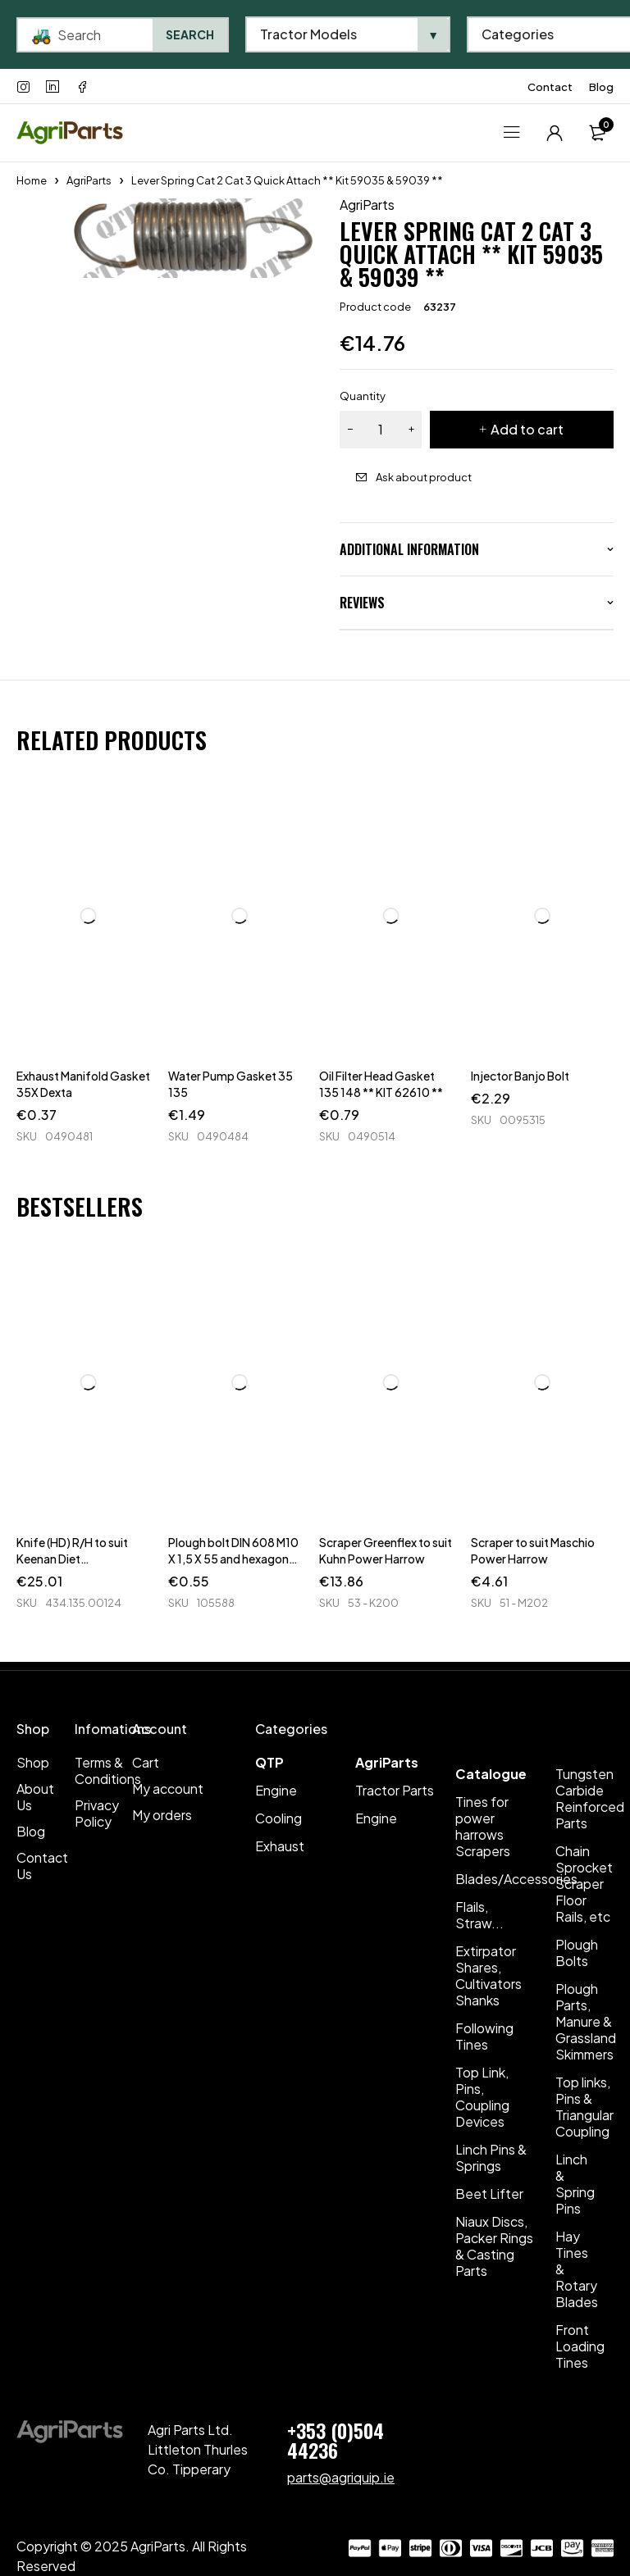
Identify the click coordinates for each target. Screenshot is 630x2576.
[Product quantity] (381, 429)
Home (31, 180)
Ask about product (424, 477)
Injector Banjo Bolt (520, 1075)
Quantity (363, 396)
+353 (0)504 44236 (335, 2439)
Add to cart (527, 429)
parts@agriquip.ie (341, 2477)
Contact (550, 86)
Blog (601, 86)
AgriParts (89, 180)
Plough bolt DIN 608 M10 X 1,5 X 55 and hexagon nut (233, 1558)
